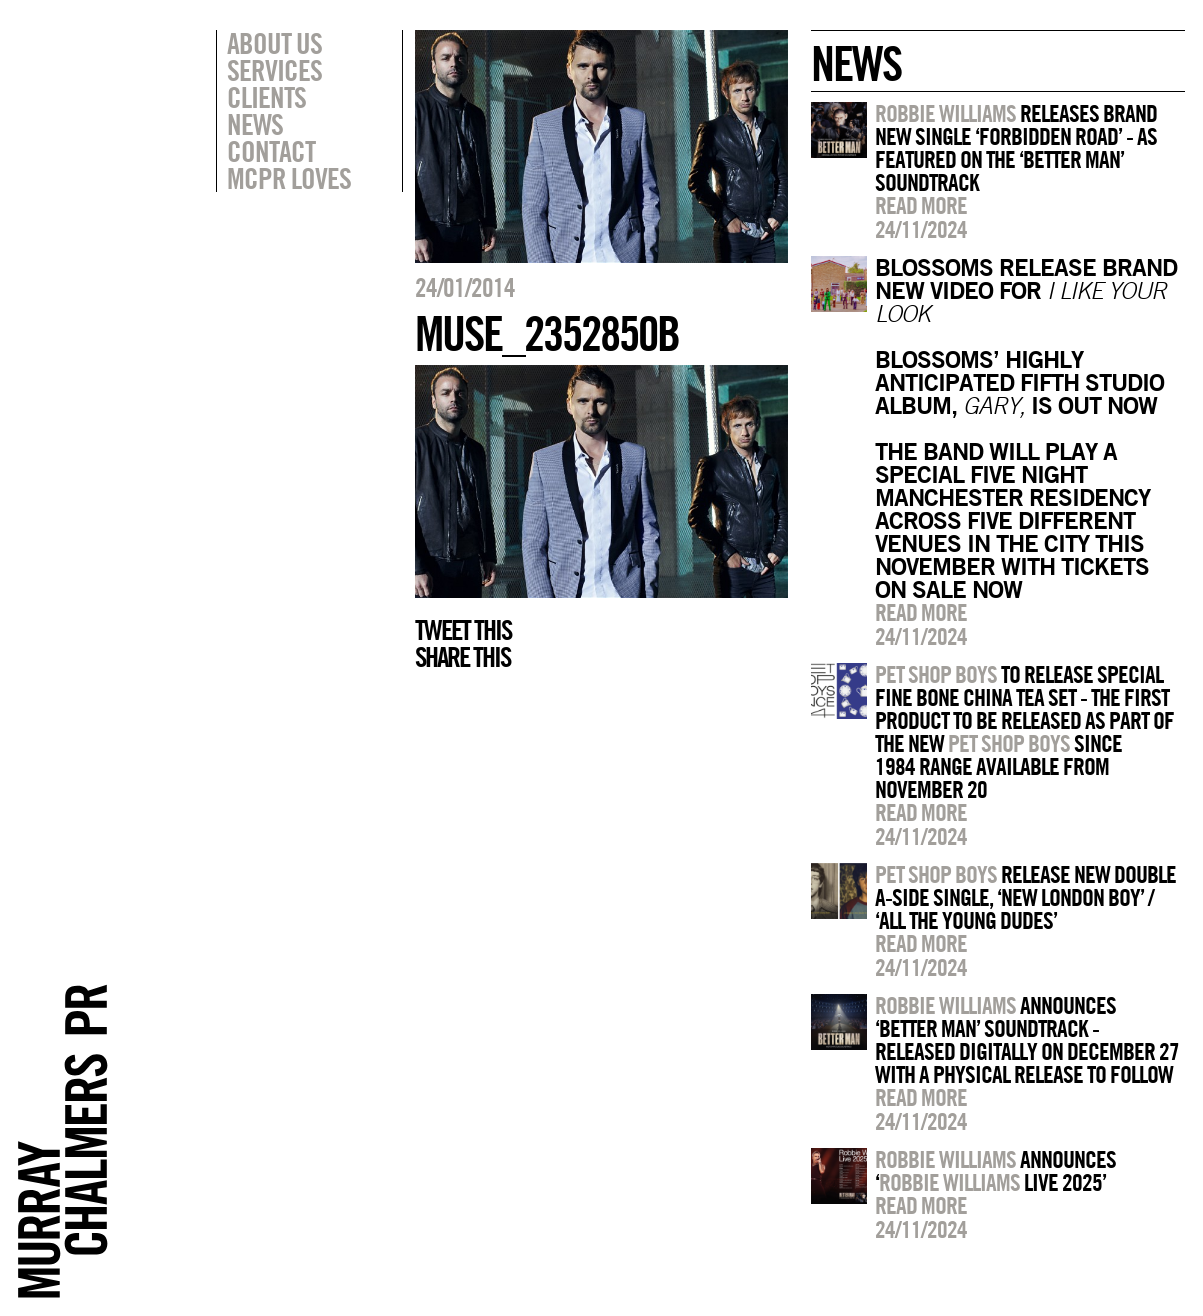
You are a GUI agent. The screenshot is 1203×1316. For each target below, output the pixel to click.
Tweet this (463, 630)
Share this (462, 657)
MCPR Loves (289, 178)
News (255, 124)
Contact (271, 151)
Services (274, 70)
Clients (266, 97)
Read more (921, 205)
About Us (274, 43)
